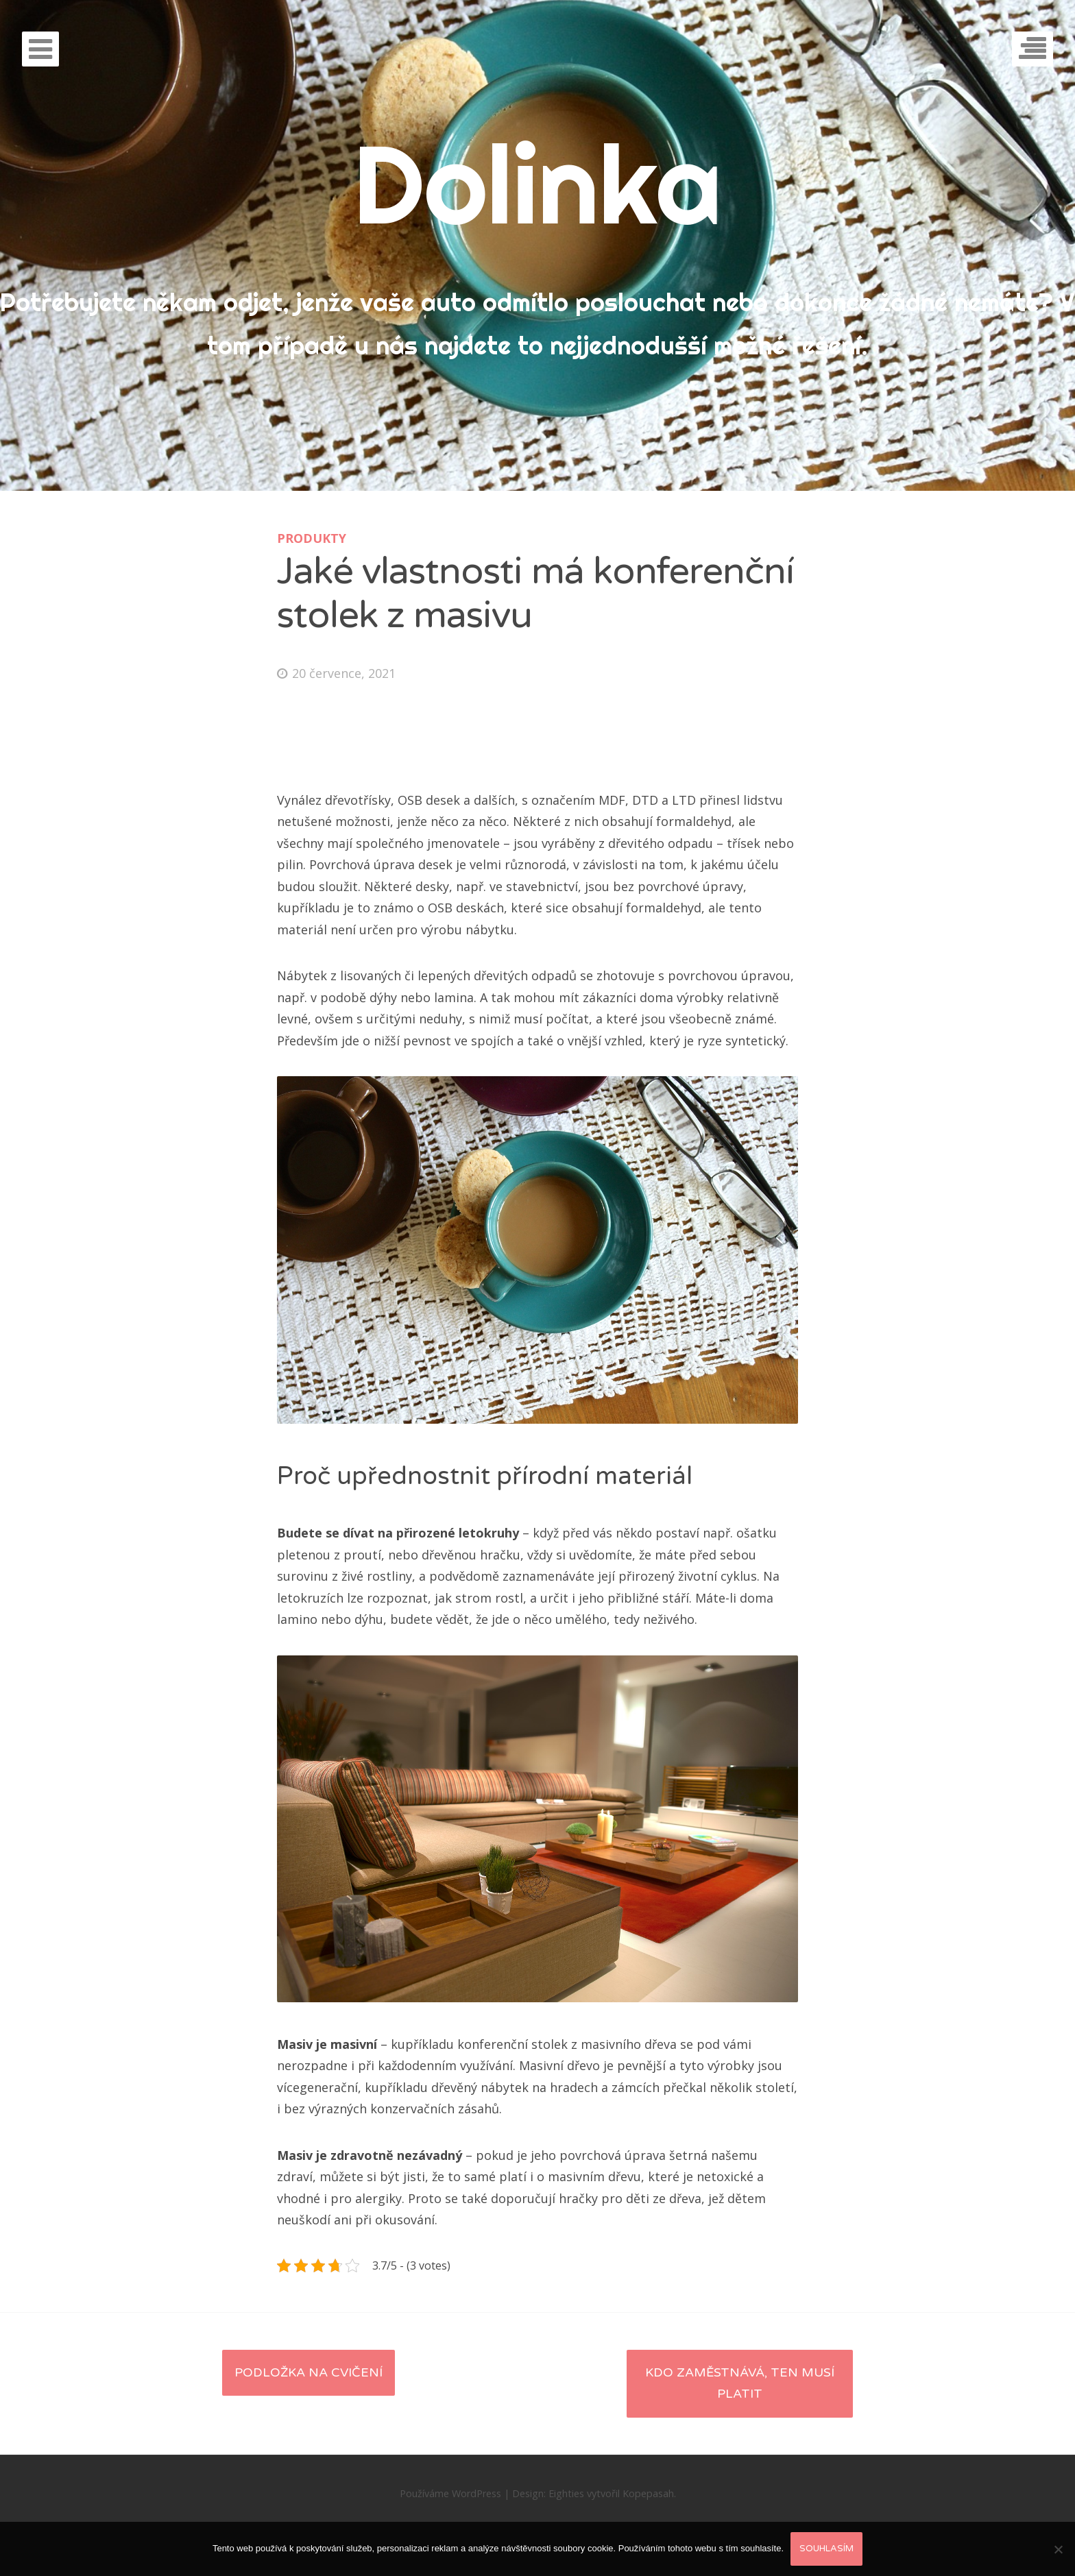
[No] (1058, 2549)
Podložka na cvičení (308, 2372)
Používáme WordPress (450, 2493)
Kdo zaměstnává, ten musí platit (739, 2383)
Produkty (311, 538)
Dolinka (537, 183)
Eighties (566, 2493)
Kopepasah (648, 2493)
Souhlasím (826, 2548)
